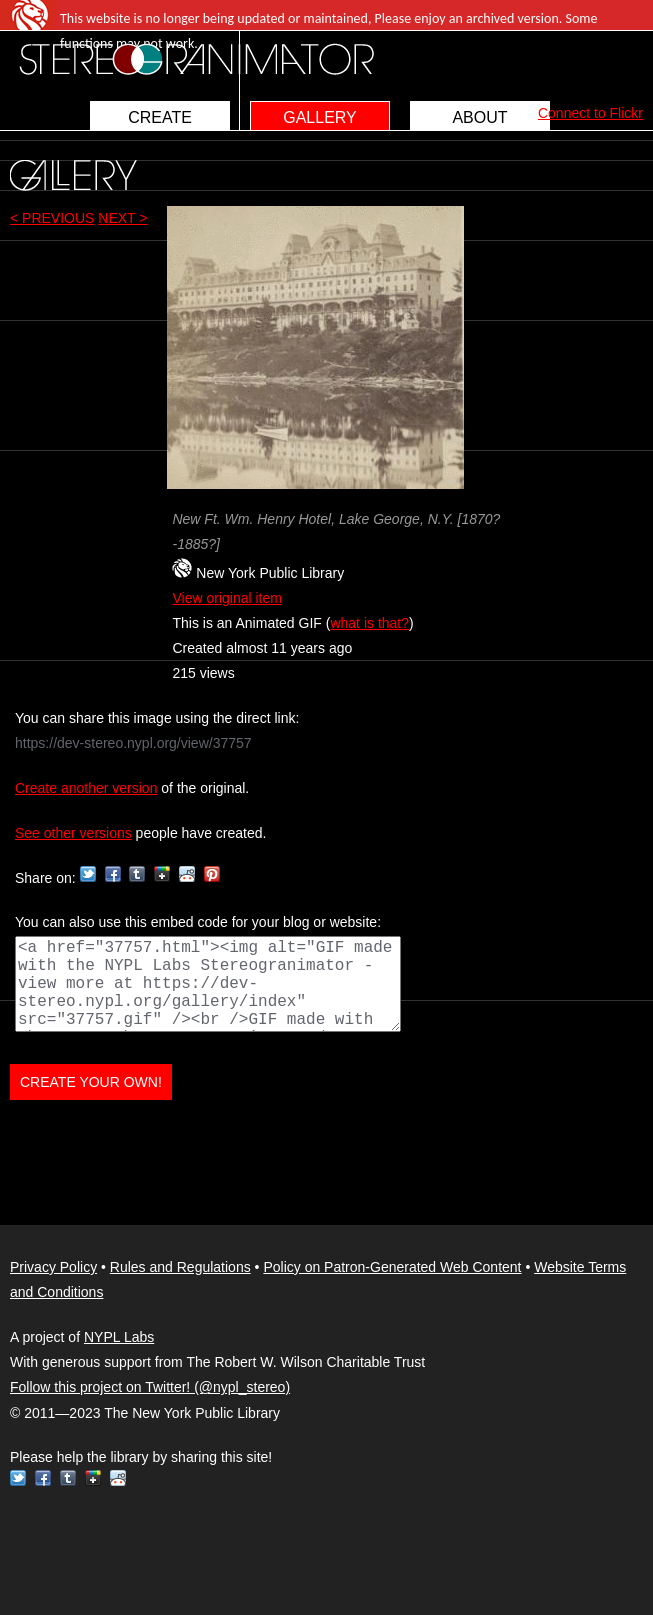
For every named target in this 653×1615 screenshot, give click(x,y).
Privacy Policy (53, 1267)
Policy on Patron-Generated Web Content (392, 1267)
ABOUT (479, 117)
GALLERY (320, 117)
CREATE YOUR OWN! (91, 1082)
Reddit (187, 874)
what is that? (369, 623)
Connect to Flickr (590, 113)
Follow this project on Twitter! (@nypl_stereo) (150, 1387)
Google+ (162, 874)
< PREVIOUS (52, 218)
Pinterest (212, 874)
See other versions (73, 833)
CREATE (160, 117)
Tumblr (137, 874)
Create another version (86, 788)
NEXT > (122, 218)
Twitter (88, 874)
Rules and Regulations (180, 1267)
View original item (226, 598)
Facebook (113, 874)
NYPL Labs (119, 1337)
